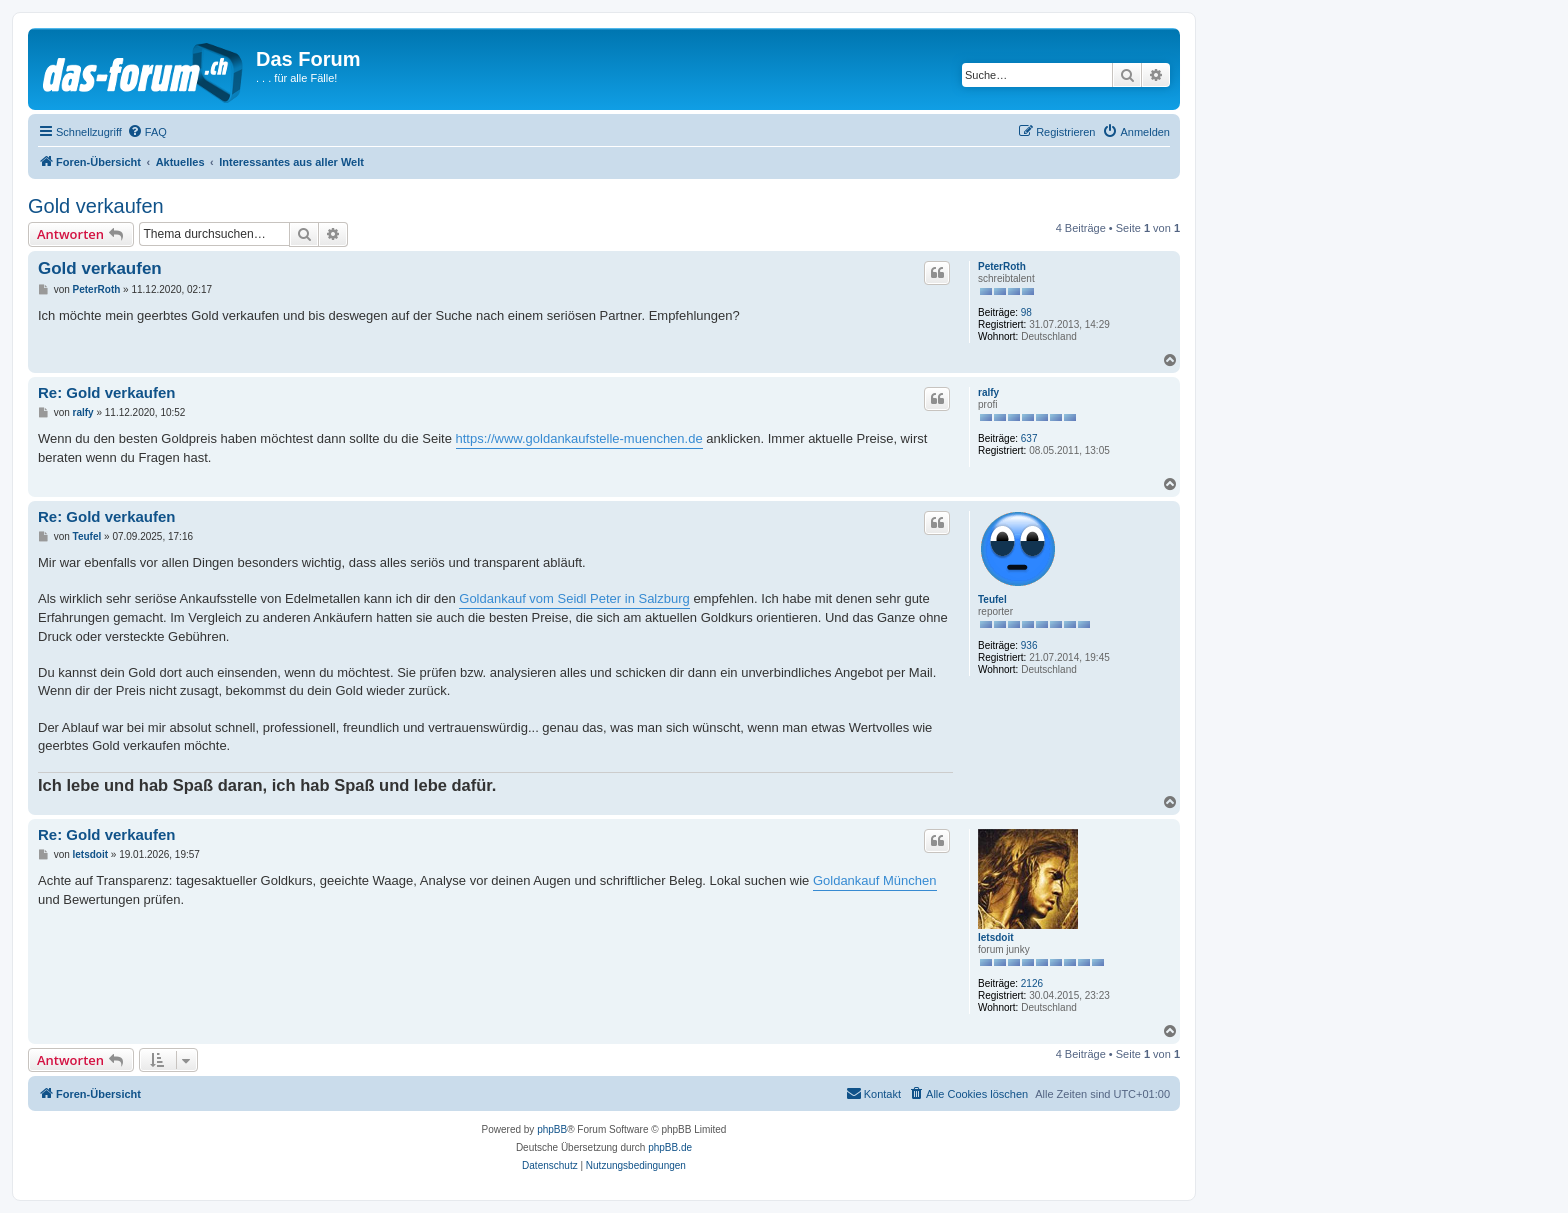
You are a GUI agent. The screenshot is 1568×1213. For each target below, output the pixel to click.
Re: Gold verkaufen (107, 392)
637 (1029, 438)
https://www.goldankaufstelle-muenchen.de (579, 438)
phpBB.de (670, 1147)
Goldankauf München (875, 880)
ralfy (988, 392)
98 (1026, 312)
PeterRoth (1002, 266)
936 (1029, 645)
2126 (1032, 983)
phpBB (552, 1129)
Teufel (992, 599)
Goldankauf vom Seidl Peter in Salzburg (574, 598)
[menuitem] (147, 132)
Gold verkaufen (96, 206)
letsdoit (996, 937)
